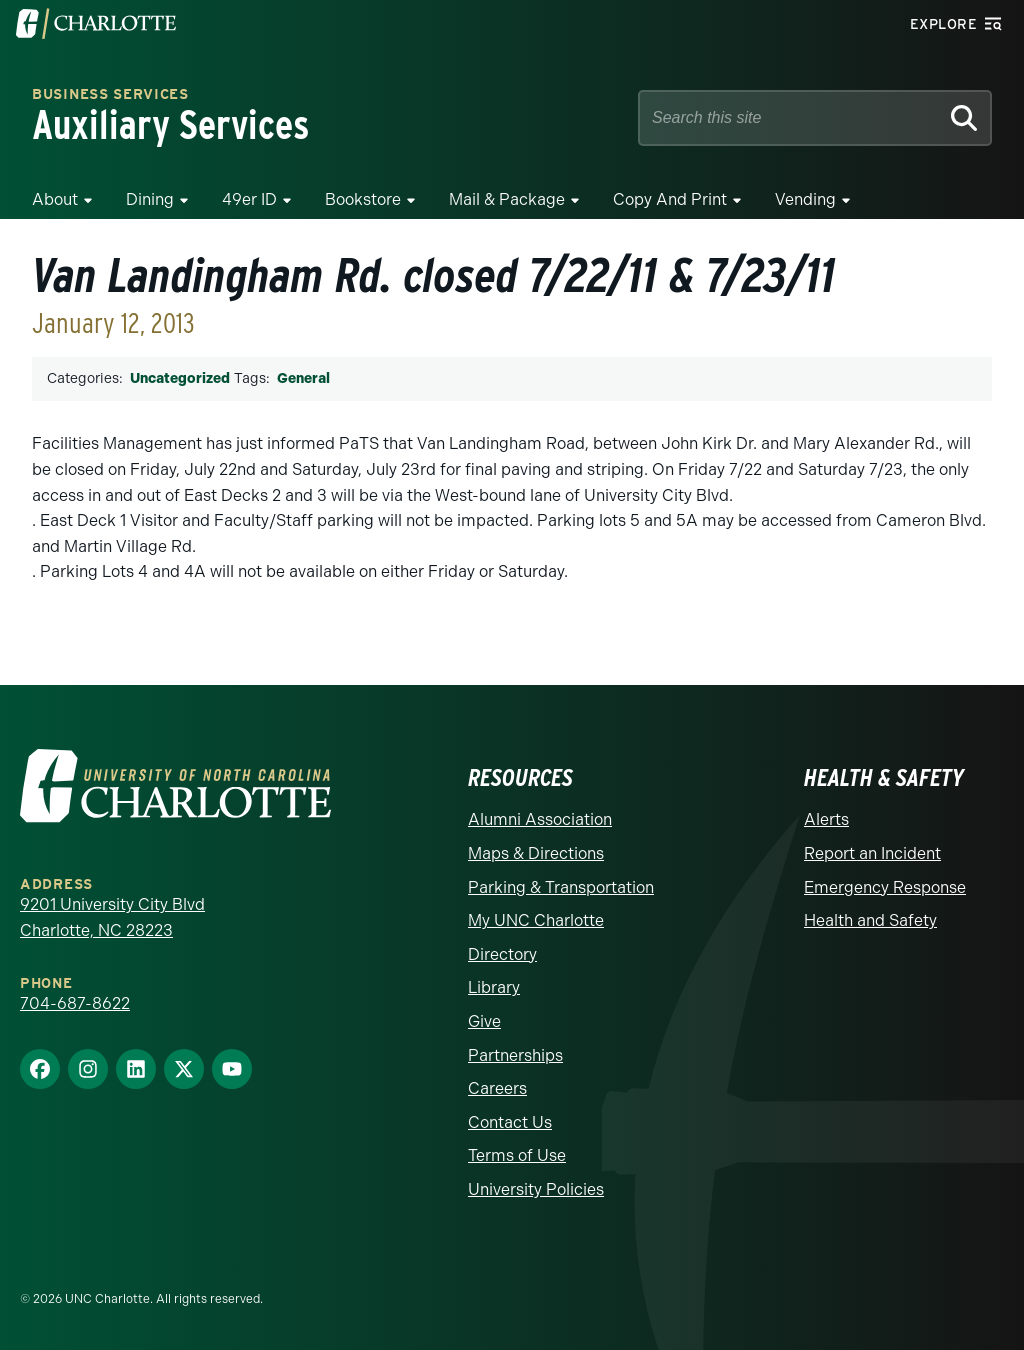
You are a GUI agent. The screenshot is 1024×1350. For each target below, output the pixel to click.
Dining (150, 199)
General (303, 378)
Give (484, 1021)
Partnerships (515, 1055)
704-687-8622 (75, 1003)
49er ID (249, 199)
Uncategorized (180, 378)
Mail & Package (507, 199)
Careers (497, 1088)
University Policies (536, 1189)
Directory (502, 954)
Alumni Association (540, 819)
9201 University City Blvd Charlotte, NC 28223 (112, 917)
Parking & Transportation (561, 887)
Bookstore (363, 199)
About (55, 199)
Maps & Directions (536, 853)
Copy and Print (670, 199)
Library (494, 987)
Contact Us (510, 1122)
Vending (805, 199)
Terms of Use (517, 1155)
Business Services (110, 95)
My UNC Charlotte (536, 920)
